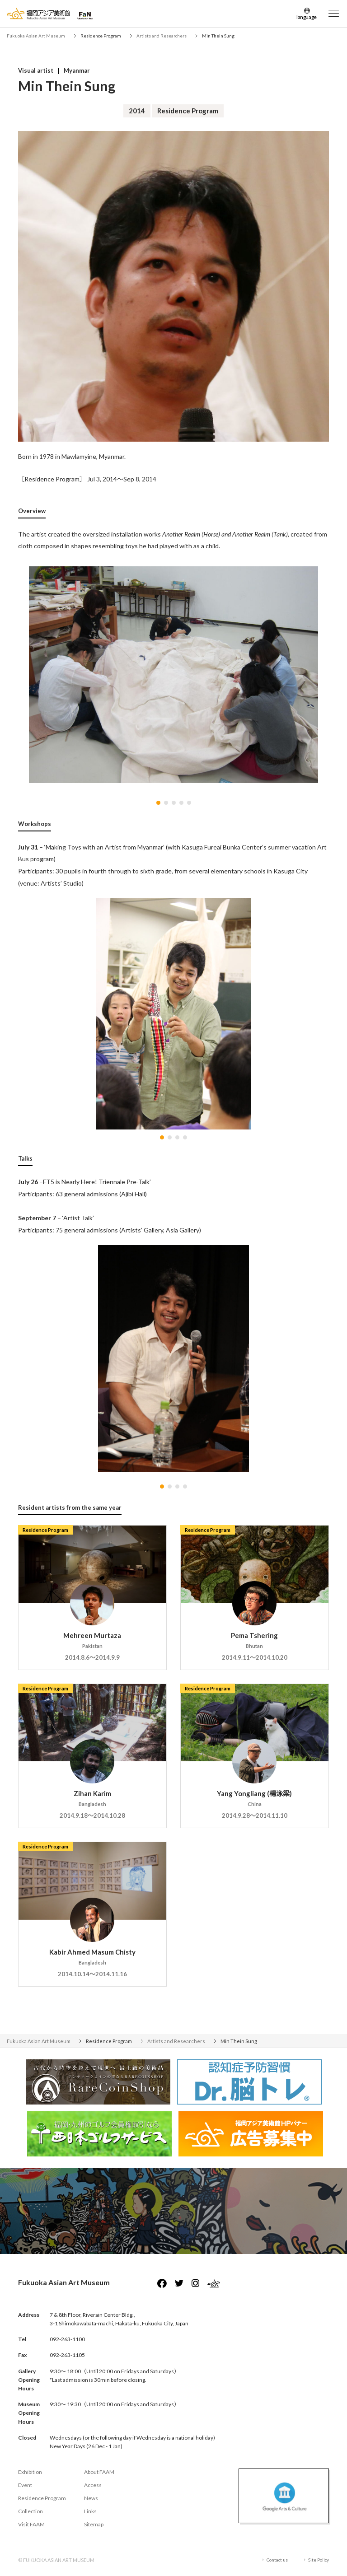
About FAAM (99, 2472)
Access (93, 2485)
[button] (158, 803)
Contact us (277, 2559)
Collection (30, 2511)
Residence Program (42, 2498)
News (91, 2498)
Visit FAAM (31, 2524)
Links (90, 2511)
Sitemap (93, 2524)
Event (25, 2485)
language (306, 17)
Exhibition (30, 2472)
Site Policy (318, 2559)
